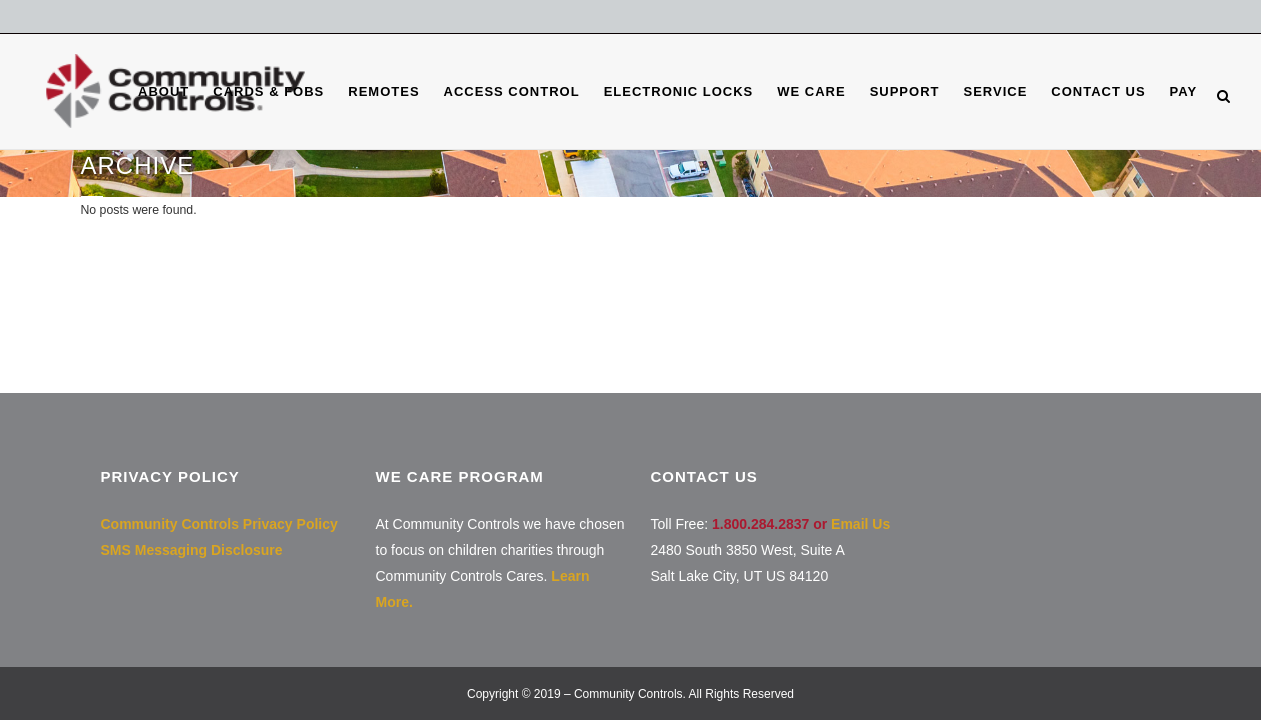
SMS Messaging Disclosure (192, 550)
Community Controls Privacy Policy (219, 524)
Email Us (860, 524)
